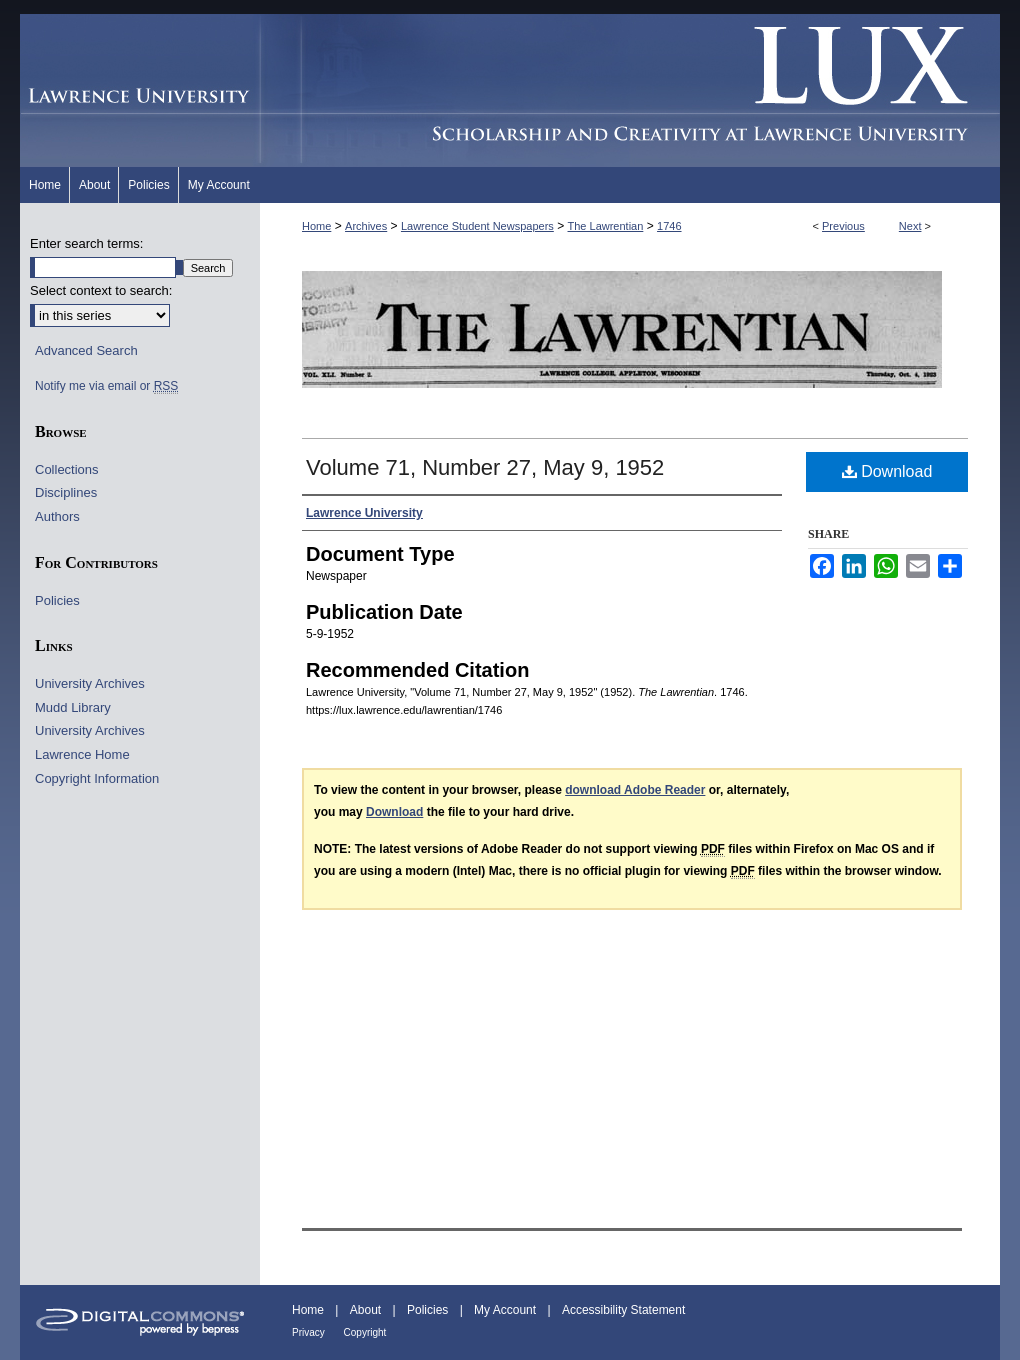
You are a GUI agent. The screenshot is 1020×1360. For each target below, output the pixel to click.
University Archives (90, 683)
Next (910, 226)
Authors (57, 516)
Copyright (365, 1332)
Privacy (310, 1332)
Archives (366, 226)
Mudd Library (73, 707)
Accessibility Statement (623, 1310)
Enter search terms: (86, 243)
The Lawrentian (606, 226)
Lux (630, 90)
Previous (843, 226)
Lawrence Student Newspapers (477, 226)
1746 (669, 226)
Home (316, 226)
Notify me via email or (106, 386)
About (367, 1310)
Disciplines (66, 492)
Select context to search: (101, 290)
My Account (506, 1310)
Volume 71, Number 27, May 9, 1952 (485, 467)
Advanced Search (86, 350)
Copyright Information (97, 778)
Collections (67, 469)
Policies (57, 600)
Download (887, 471)
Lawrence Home (82, 754)
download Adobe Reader (635, 790)
